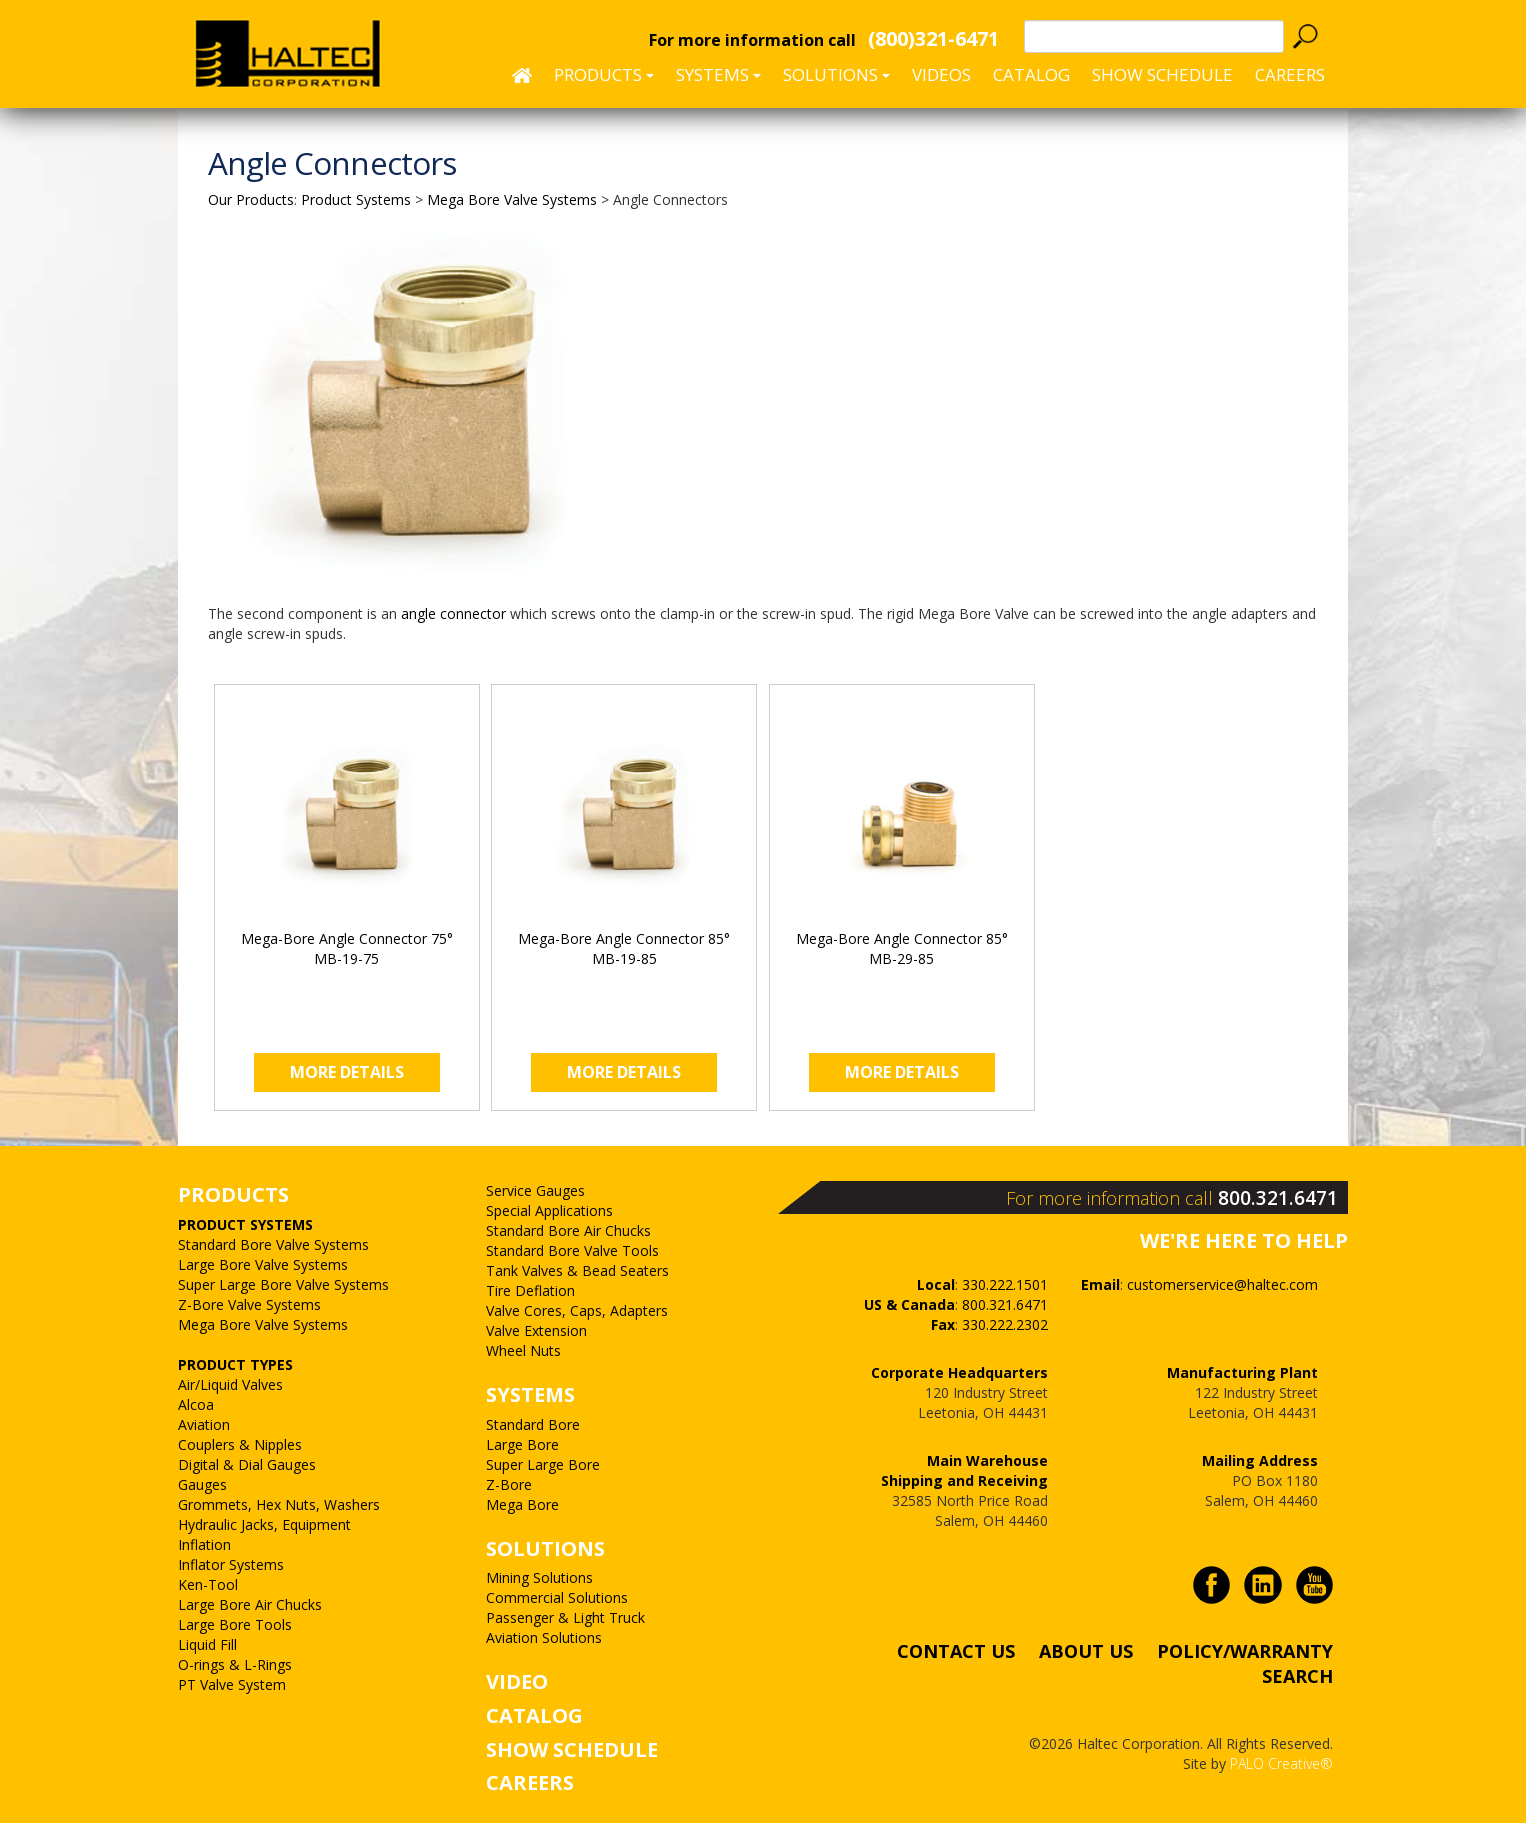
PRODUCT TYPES (235, 1379)
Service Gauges (535, 1206)
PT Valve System (232, 1699)
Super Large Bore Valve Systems (283, 1299)
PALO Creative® (1281, 1777)
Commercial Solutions (557, 1613)
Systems (718, 74)
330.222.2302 (1005, 1338)
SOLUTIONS (545, 1563)
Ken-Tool (208, 1599)
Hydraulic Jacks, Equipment (264, 1539)
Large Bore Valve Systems (263, 1279)
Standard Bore (533, 1439)
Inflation (204, 1559)
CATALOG (534, 1731)
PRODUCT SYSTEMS (245, 1239)
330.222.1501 (1005, 1298)
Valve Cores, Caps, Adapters (577, 1326)
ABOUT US (1086, 1665)
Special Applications (549, 1226)
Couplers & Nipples (240, 1459)
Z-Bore (509, 1499)
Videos (941, 74)
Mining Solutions (539, 1593)
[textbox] (1154, 36)
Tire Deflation (530, 1306)
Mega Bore (522, 1519)
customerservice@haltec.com (1222, 1298)
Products (604, 74)
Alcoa (196, 1419)
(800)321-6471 (933, 38)
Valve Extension (536, 1346)
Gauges (202, 1499)
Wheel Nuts (523, 1366)
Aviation (204, 1439)
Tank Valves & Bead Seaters (577, 1286)
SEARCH (1297, 1690)
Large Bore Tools (235, 1639)
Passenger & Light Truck (565, 1633)
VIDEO (517, 1697)
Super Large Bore (543, 1479)
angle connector (453, 613)
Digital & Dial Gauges (247, 1479)
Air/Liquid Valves (230, 1399)
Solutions (836, 74)
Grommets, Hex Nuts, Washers (279, 1519)
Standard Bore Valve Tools (572, 1266)
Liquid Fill (207, 1659)
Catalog (1031, 74)
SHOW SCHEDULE (1162, 74)
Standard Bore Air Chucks (568, 1246)
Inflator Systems (231, 1579)
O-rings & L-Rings (235, 1679)
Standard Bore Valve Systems (273, 1259)
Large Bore (522, 1459)
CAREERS (1290, 74)
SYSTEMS (530, 1410)
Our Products (251, 199)
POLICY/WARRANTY (1245, 1665)
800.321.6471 (1284, 1212)
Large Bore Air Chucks (250, 1619)
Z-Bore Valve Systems (249, 1319)
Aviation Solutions (544, 1653)
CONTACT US (956, 1665)
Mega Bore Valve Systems (263, 1339)
